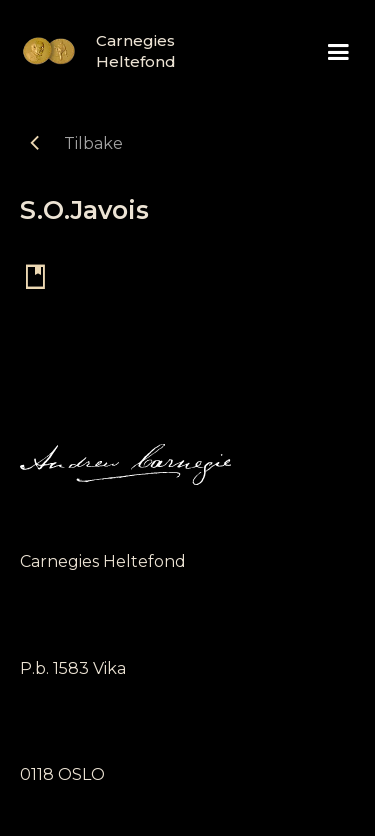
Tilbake (93, 143)
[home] (90, 51)
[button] (338, 52)
